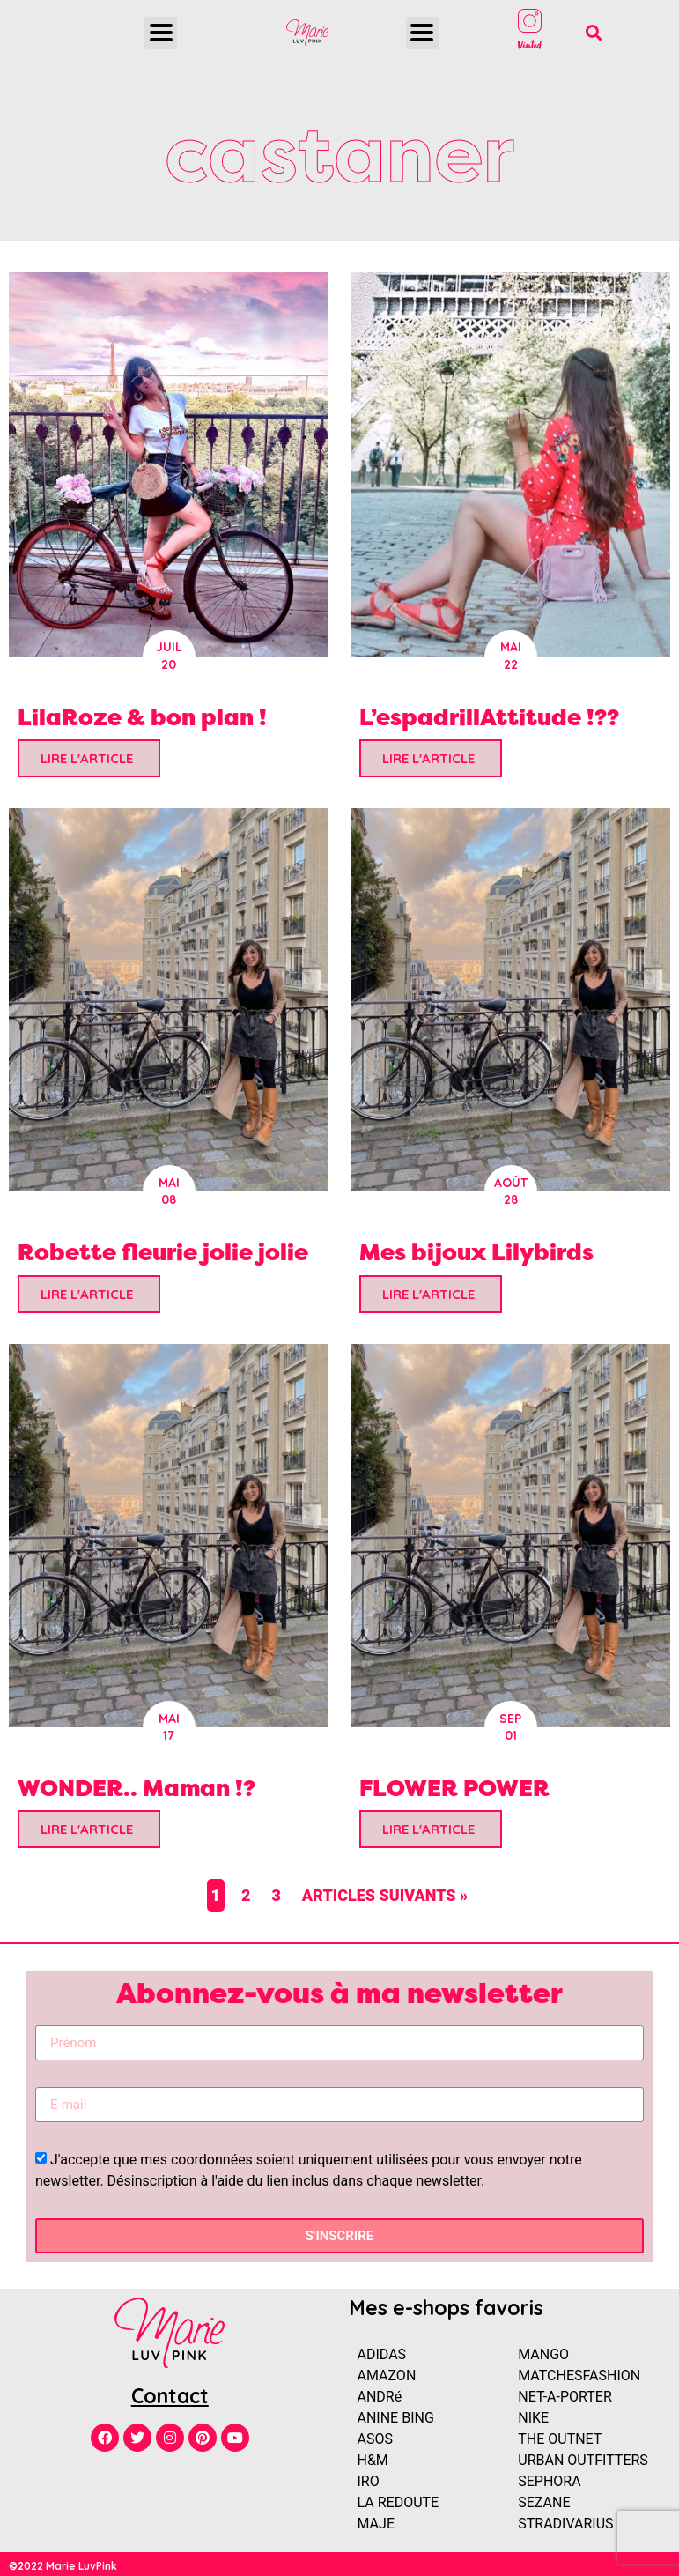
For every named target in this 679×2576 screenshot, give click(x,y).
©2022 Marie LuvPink (63, 2565)
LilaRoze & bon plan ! (142, 717)
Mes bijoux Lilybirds (476, 1251)
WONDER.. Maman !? (136, 1787)
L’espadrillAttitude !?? (489, 717)
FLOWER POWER (454, 1787)
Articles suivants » (385, 1895)
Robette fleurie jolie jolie (163, 1251)
